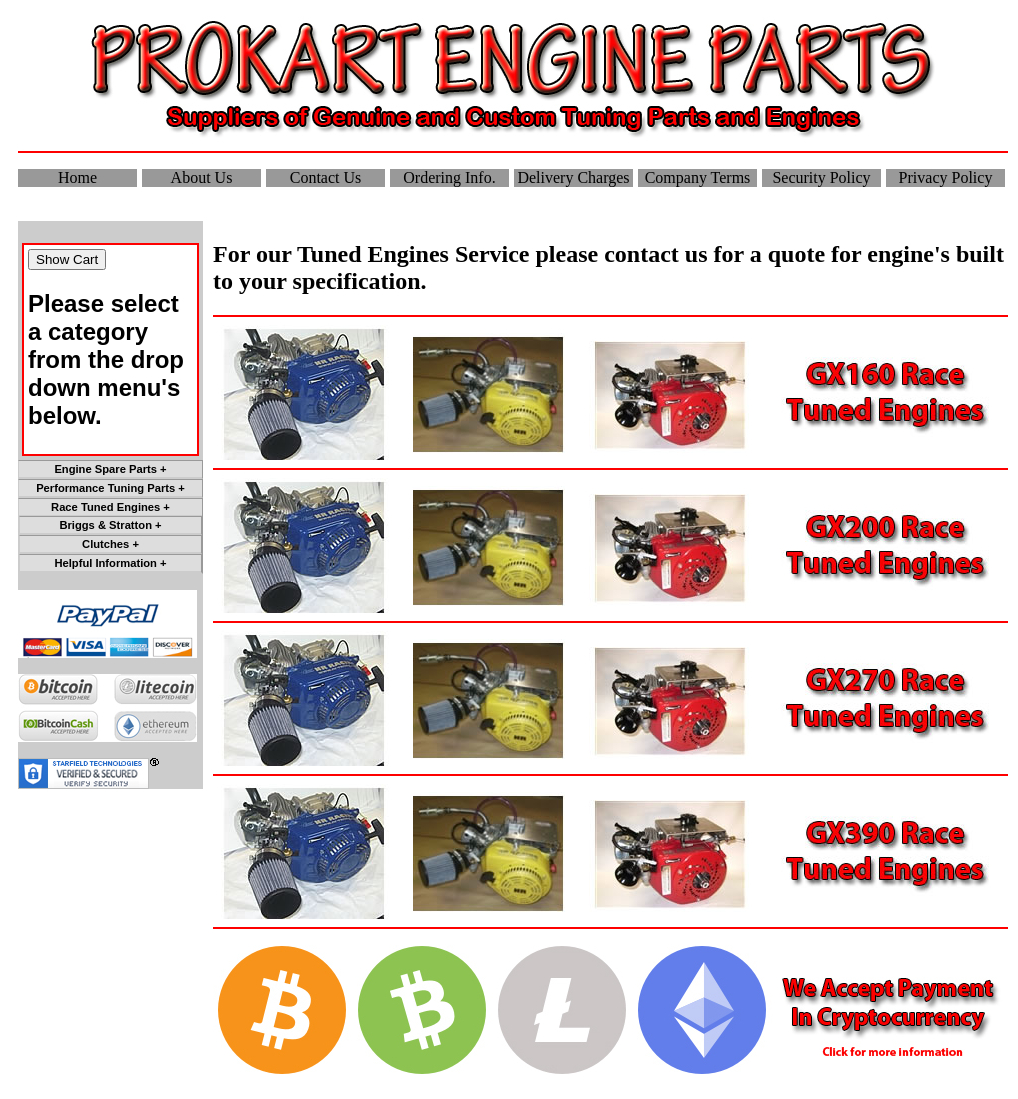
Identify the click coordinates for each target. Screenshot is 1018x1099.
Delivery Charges (573, 177)
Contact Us (326, 177)
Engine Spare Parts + (110, 469)
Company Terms (698, 177)
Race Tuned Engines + (110, 507)
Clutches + (110, 544)
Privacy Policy (946, 177)
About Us (202, 177)
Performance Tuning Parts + (110, 488)
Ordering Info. (449, 177)
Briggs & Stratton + (110, 525)
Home (77, 177)
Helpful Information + (110, 563)
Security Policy (821, 177)
